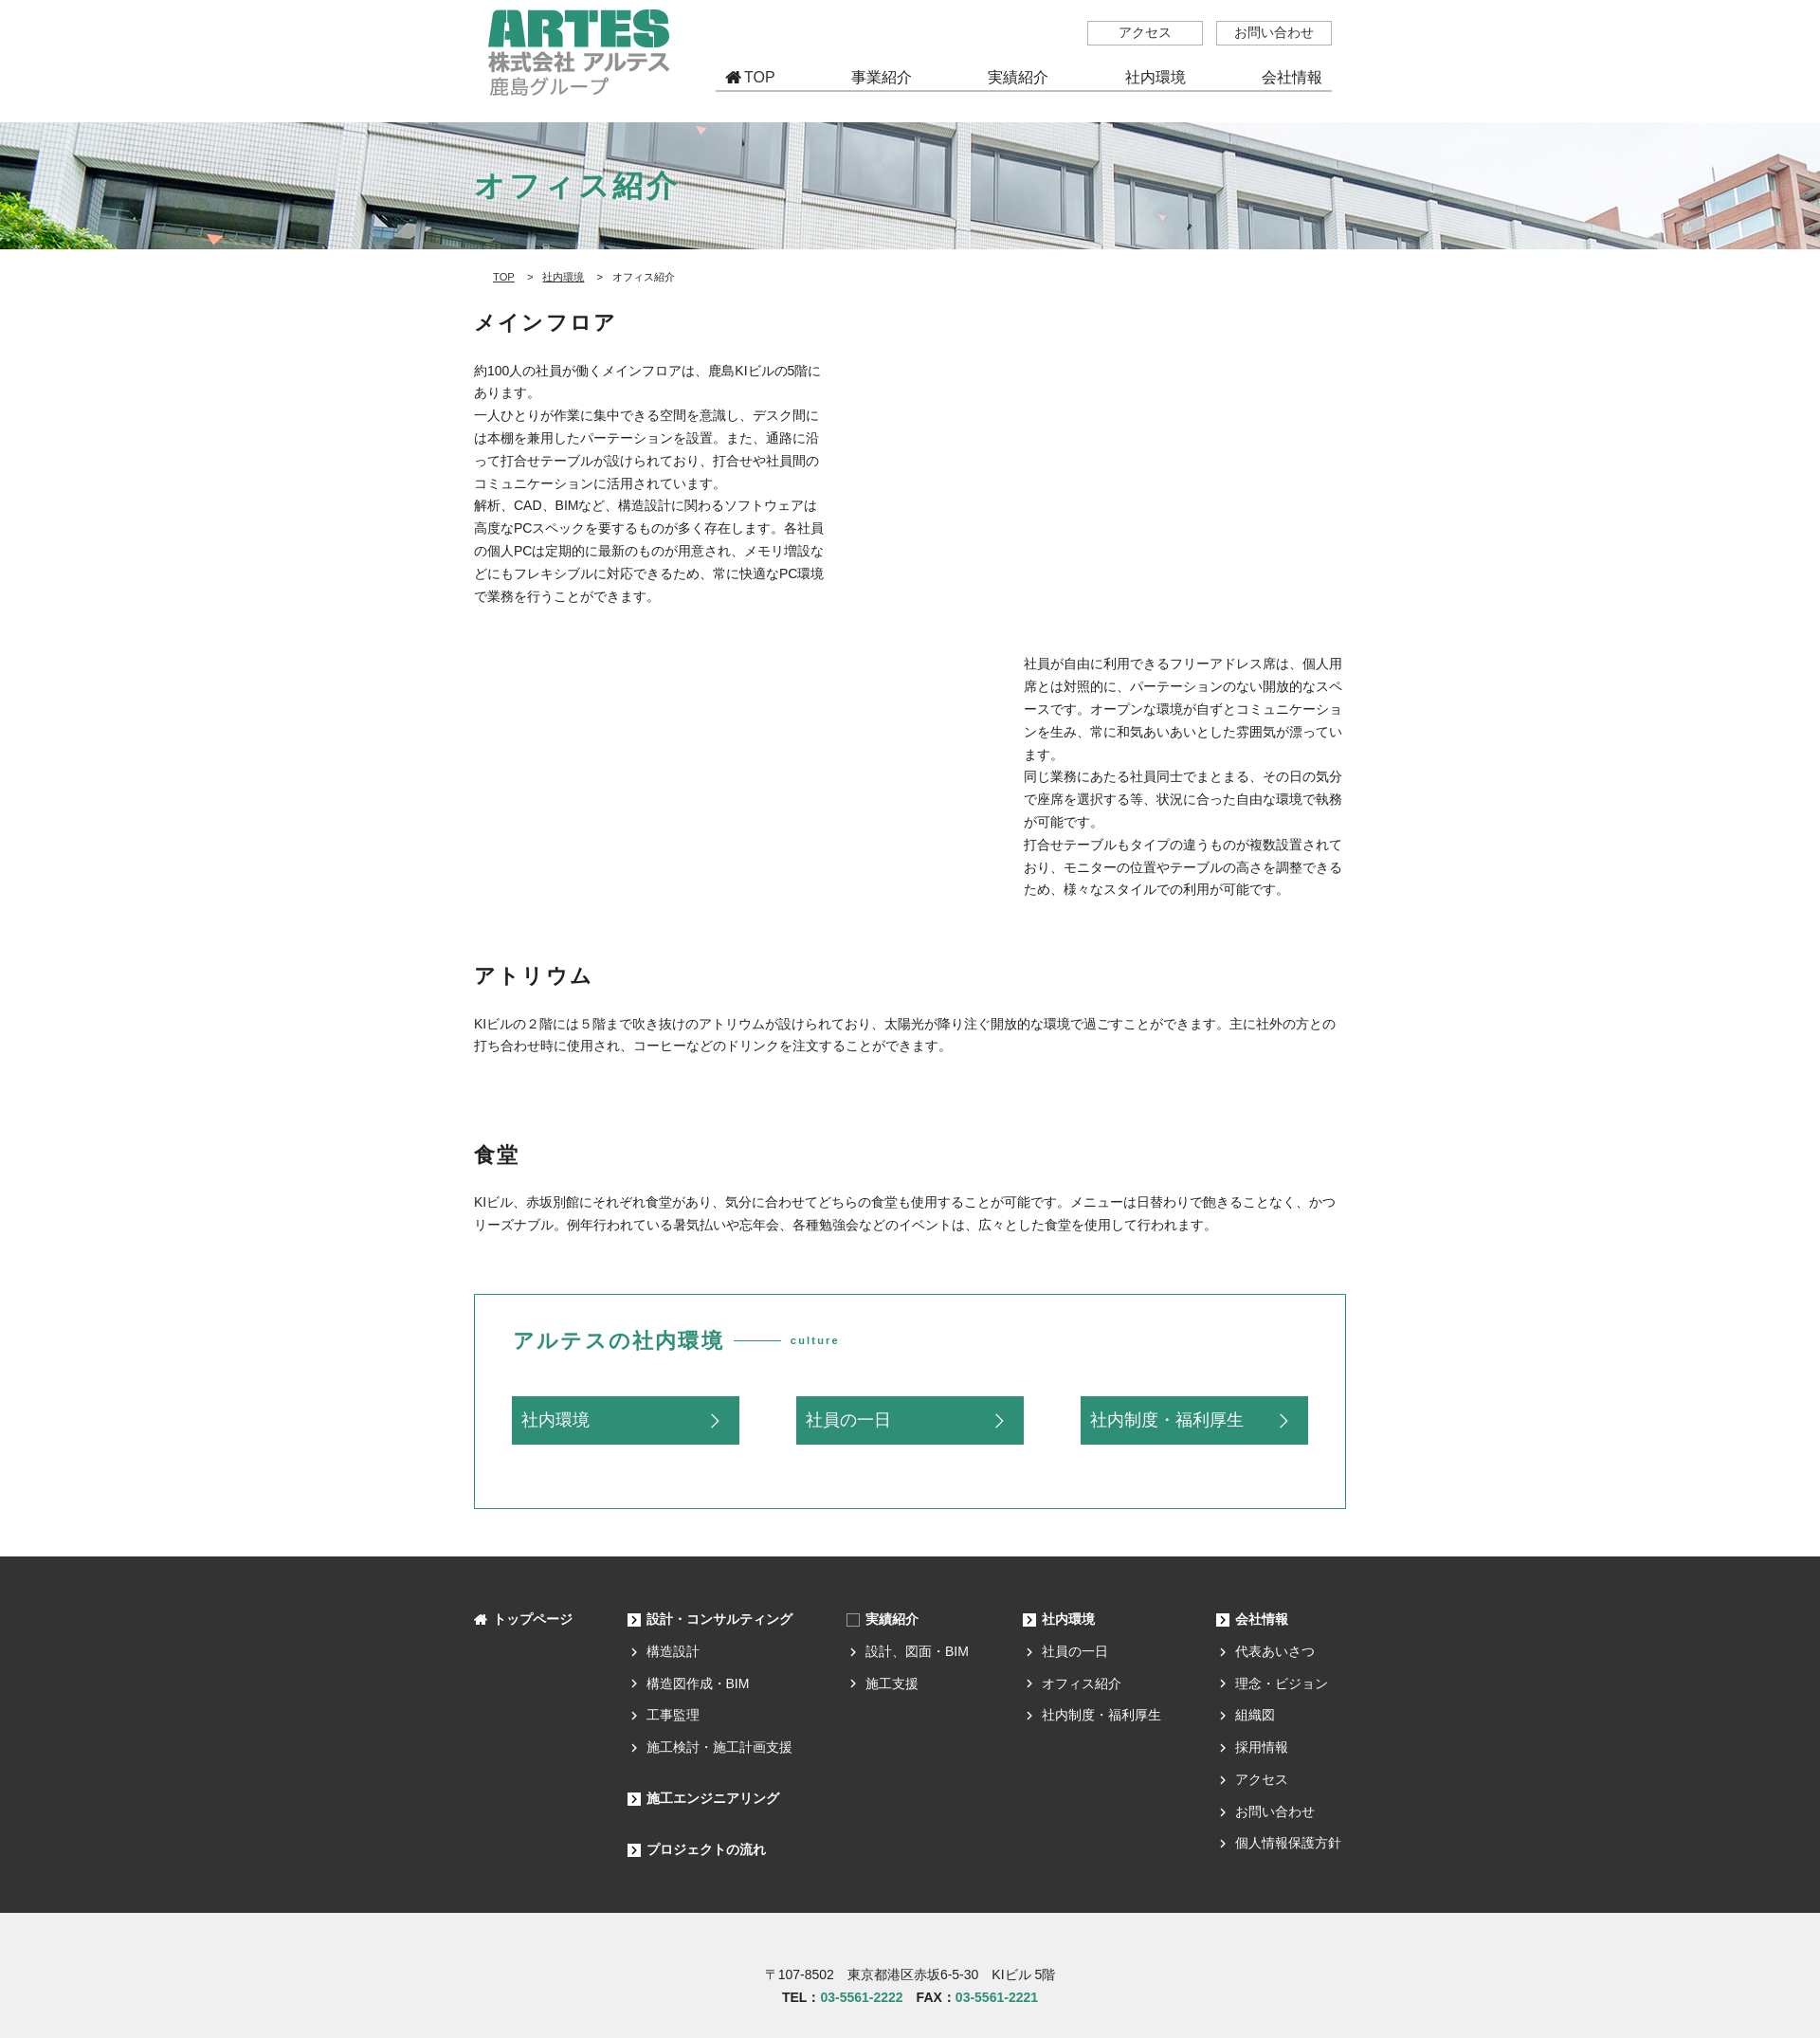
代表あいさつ (1275, 1651)
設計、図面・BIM (917, 1651)
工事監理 (673, 1714)
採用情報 (1261, 1747)
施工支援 (892, 1683)
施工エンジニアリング (712, 1798)
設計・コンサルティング (719, 1619)
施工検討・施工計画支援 (719, 1747)
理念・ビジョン (1281, 1683)
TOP (759, 77)
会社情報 (1261, 1619)
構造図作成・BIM (698, 1683)
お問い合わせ (1274, 32)
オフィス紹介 (1081, 1683)
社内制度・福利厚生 (1167, 1419)
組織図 (1255, 1714)
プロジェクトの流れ (706, 1849)
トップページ (533, 1619)
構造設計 (673, 1651)
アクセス (1145, 32)
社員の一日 (848, 1419)
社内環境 (563, 276)
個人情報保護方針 (1288, 1842)
